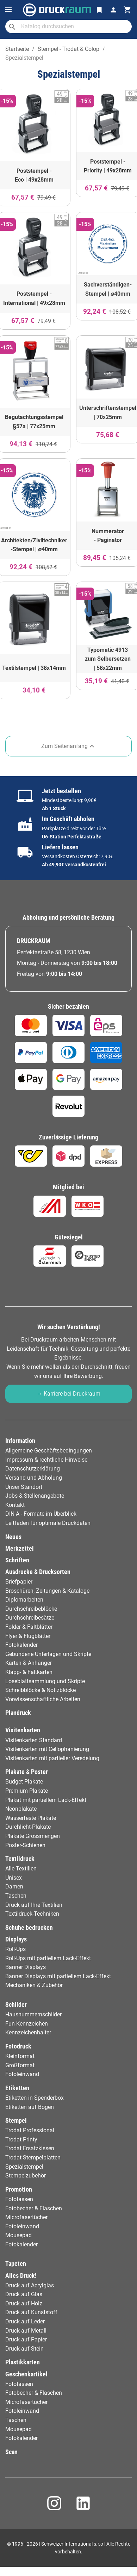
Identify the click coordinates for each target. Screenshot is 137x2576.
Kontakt (15, 1505)
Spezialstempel (24, 2166)
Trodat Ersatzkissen (29, 2148)
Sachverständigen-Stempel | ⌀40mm (108, 289)
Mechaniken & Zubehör (34, 1985)
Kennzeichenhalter (28, 2032)
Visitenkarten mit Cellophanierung (47, 1749)
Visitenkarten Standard (33, 1740)
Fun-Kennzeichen (26, 2023)
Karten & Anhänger (28, 1663)
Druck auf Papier (26, 2339)
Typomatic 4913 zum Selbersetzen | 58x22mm (108, 659)
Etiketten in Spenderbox (34, 2097)
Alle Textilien (21, 1868)
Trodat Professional (29, 2130)
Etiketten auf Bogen (29, 2107)
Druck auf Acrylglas (29, 2285)
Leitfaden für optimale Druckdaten (48, 1523)
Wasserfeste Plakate (30, 1818)
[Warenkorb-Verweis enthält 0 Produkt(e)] (127, 10)
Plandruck (18, 1712)
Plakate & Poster (26, 1771)
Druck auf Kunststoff (31, 2312)
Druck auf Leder (25, 2321)
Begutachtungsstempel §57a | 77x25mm (34, 422)
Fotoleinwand (22, 2074)
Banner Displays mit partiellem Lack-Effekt (58, 1976)
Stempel (16, 2120)
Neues (13, 1536)
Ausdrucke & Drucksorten (37, 1571)
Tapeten (15, 2263)
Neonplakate (21, 1808)
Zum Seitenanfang (68, 746)
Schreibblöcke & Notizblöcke (40, 1690)
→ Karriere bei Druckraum (68, 1393)
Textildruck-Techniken (32, 1913)
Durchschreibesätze (29, 1617)
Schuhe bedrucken (29, 1927)
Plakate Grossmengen (32, 1836)
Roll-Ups (15, 1949)
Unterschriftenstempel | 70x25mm (107, 412)
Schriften (17, 1560)
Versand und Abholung (33, 1477)
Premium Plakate (26, 1790)
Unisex (13, 1877)
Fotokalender (21, 1644)
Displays (16, 1939)
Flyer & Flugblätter (27, 1636)
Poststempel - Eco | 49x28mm (34, 175)
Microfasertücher (26, 2217)
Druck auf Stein (24, 2348)
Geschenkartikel (26, 2374)
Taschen (15, 1895)
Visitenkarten (22, 1730)
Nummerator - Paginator (108, 536)
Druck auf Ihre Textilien (33, 1905)
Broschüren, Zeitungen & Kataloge (47, 1590)
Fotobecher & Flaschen (33, 2208)
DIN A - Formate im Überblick (40, 1513)
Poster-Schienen (25, 1845)
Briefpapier (18, 1581)
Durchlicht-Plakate (28, 1826)
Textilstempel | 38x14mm (34, 668)
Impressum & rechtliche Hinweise (46, 1459)
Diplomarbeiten (24, 1599)
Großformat (20, 2065)
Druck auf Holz (23, 2303)
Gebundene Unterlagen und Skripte (48, 1654)
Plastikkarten (22, 2362)
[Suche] (68, 26)
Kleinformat (20, 2056)
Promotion (18, 2189)
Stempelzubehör (25, 2175)
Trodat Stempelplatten (33, 2157)
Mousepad (18, 2235)
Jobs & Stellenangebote (34, 1495)
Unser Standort (23, 1487)
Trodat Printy (21, 2139)
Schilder (16, 2004)
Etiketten (17, 2088)
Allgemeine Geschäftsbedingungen (48, 1450)
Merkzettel (19, 1548)
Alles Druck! (21, 2275)
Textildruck (20, 1858)
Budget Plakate (24, 1781)
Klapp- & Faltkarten (28, 1672)
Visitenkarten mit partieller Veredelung (52, 1758)
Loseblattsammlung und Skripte (45, 1681)
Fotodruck (18, 2046)
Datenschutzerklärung (32, 1468)
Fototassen (19, 2199)
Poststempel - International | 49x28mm (34, 298)
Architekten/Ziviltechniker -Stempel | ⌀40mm (34, 545)
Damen (14, 1886)
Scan (11, 2452)
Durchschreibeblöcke (31, 1608)
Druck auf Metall (25, 2330)
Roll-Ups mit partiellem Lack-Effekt (48, 1958)
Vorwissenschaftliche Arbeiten (42, 1699)
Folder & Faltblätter (28, 1626)
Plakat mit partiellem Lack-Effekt (45, 1800)
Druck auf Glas (23, 2294)
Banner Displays (25, 1967)
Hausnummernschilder (33, 2014)
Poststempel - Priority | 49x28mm (108, 166)
